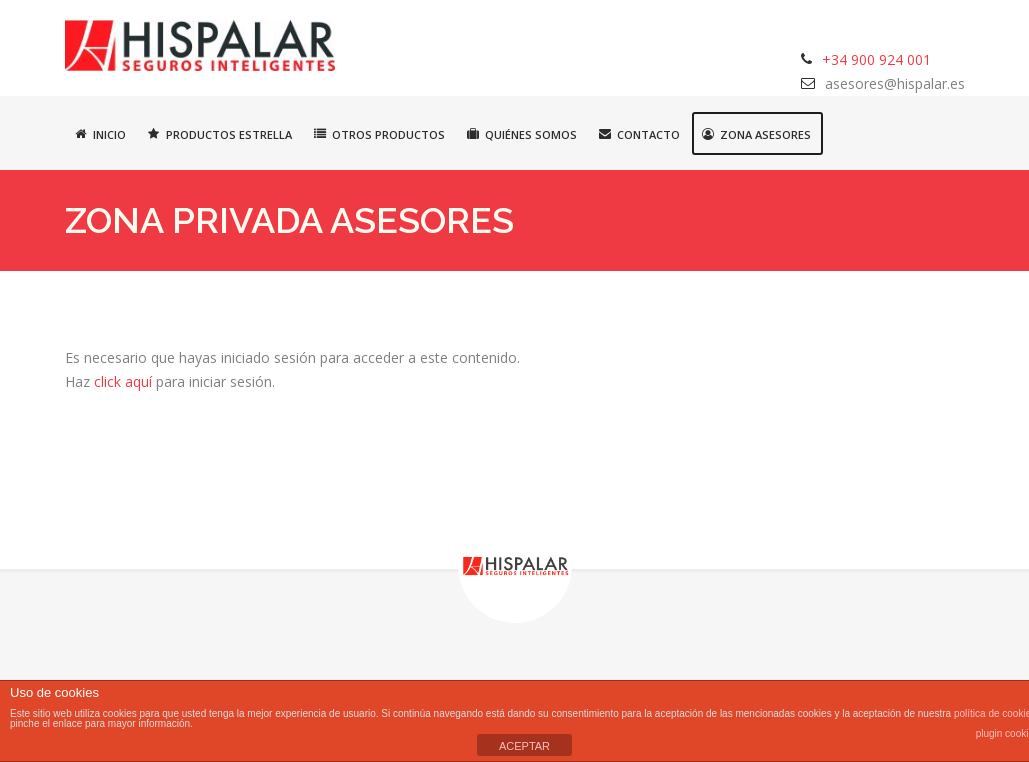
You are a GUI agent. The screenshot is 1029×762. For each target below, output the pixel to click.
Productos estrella (220, 134)
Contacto (639, 134)
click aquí (123, 381)
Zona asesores (756, 134)
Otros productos (379, 134)
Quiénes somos (522, 134)
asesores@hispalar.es (895, 83)
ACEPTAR (524, 746)
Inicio (100, 134)
